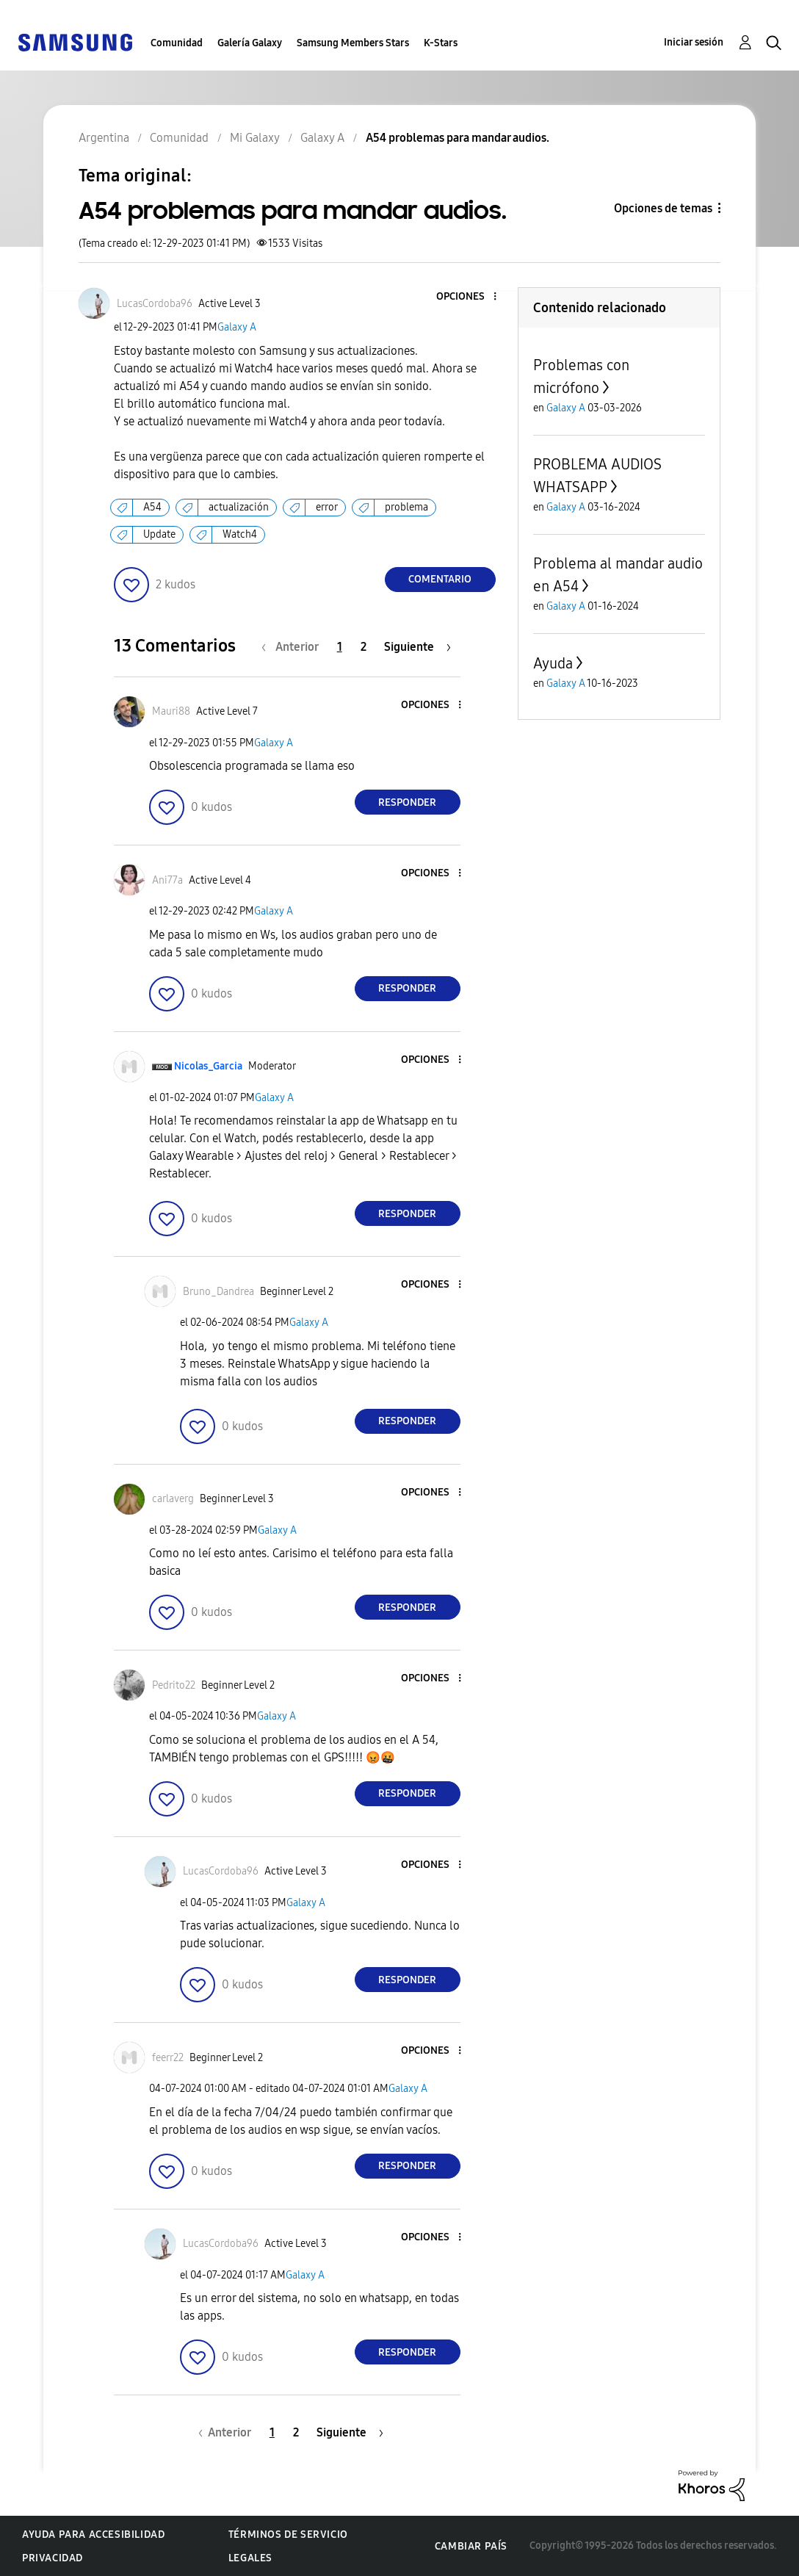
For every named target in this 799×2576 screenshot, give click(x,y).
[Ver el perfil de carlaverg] (173, 1499)
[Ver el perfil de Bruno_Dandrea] (218, 1291)
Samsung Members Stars (353, 43)
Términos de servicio (288, 2534)
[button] (470, 297)
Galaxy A (236, 327)
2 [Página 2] (363, 647)
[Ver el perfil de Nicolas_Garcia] (208, 1066)
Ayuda (553, 663)
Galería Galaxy (249, 43)
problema (406, 507)
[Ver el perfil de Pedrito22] (173, 1685)
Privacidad (52, 2558)
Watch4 (240, 534)
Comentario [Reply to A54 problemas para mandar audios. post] (439, 579)
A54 (152, 507)
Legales (250, 2558)
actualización (239, 507)
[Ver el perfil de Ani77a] (167, 880)
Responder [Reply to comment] (407, 802)
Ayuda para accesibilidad (93, 2534)
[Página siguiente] (417, 647)
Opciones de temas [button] (663, 208)
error (327, 507)
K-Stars (441, 43)
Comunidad (177, 43)
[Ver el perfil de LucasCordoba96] (154, 303)
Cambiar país (471, 2546)
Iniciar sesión (693, 42)
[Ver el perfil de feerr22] (168, 2058)
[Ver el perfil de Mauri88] (171, 711)
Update (159, 534)
